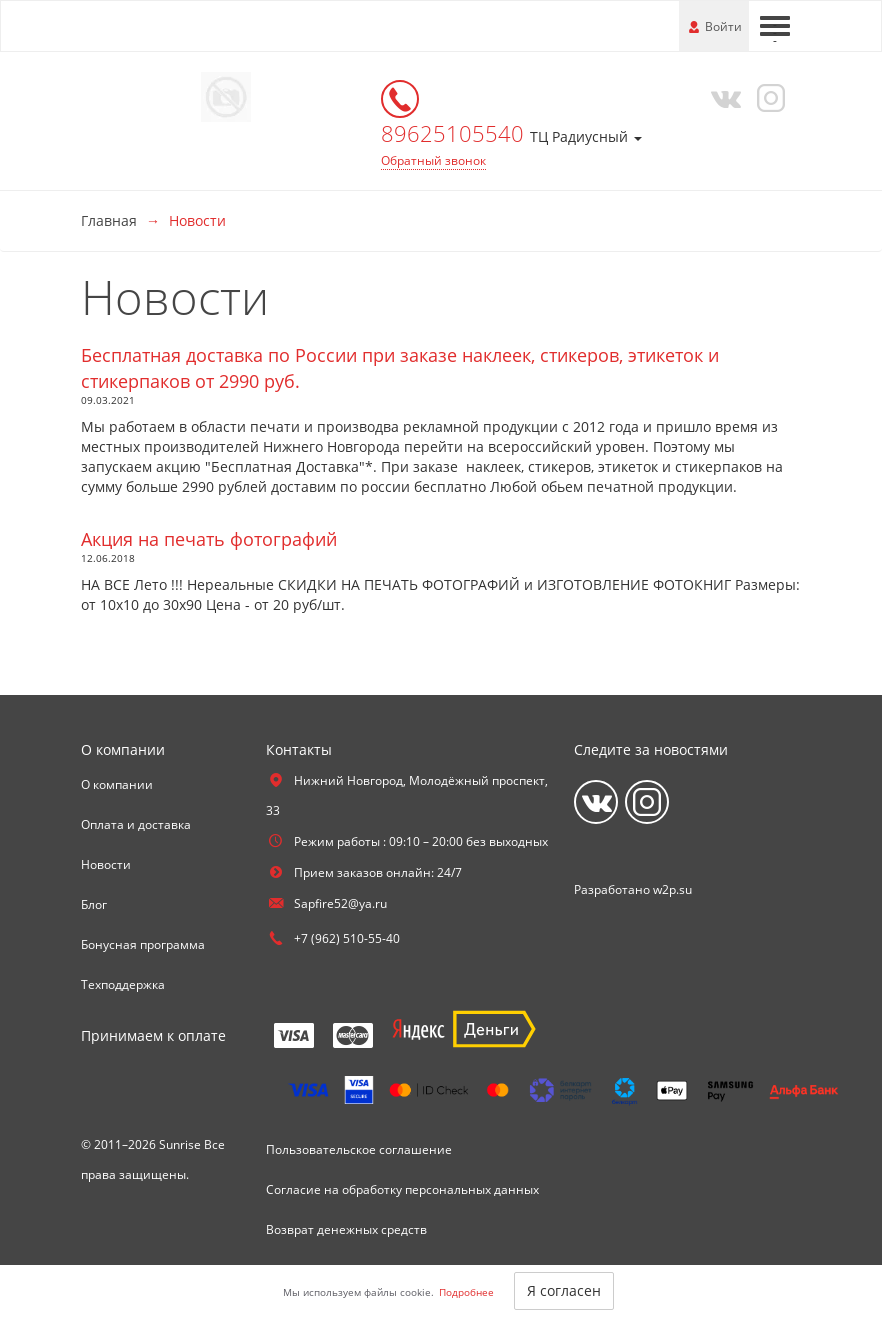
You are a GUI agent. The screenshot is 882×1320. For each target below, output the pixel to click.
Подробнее (466, 1292)
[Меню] (775, 26)
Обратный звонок (433, 160)
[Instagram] (768, 97)
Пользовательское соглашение (359, 1149)
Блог (94, 904)
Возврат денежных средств (346, 1229)
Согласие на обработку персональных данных (402, 1189)
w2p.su (672, 889)
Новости (106, 864)
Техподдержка (123, 984)
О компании (117, 784)
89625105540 (455, 133)
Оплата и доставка (136, 824)
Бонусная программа (143, 944)
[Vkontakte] (722, 97)
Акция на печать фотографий (209, 539)
